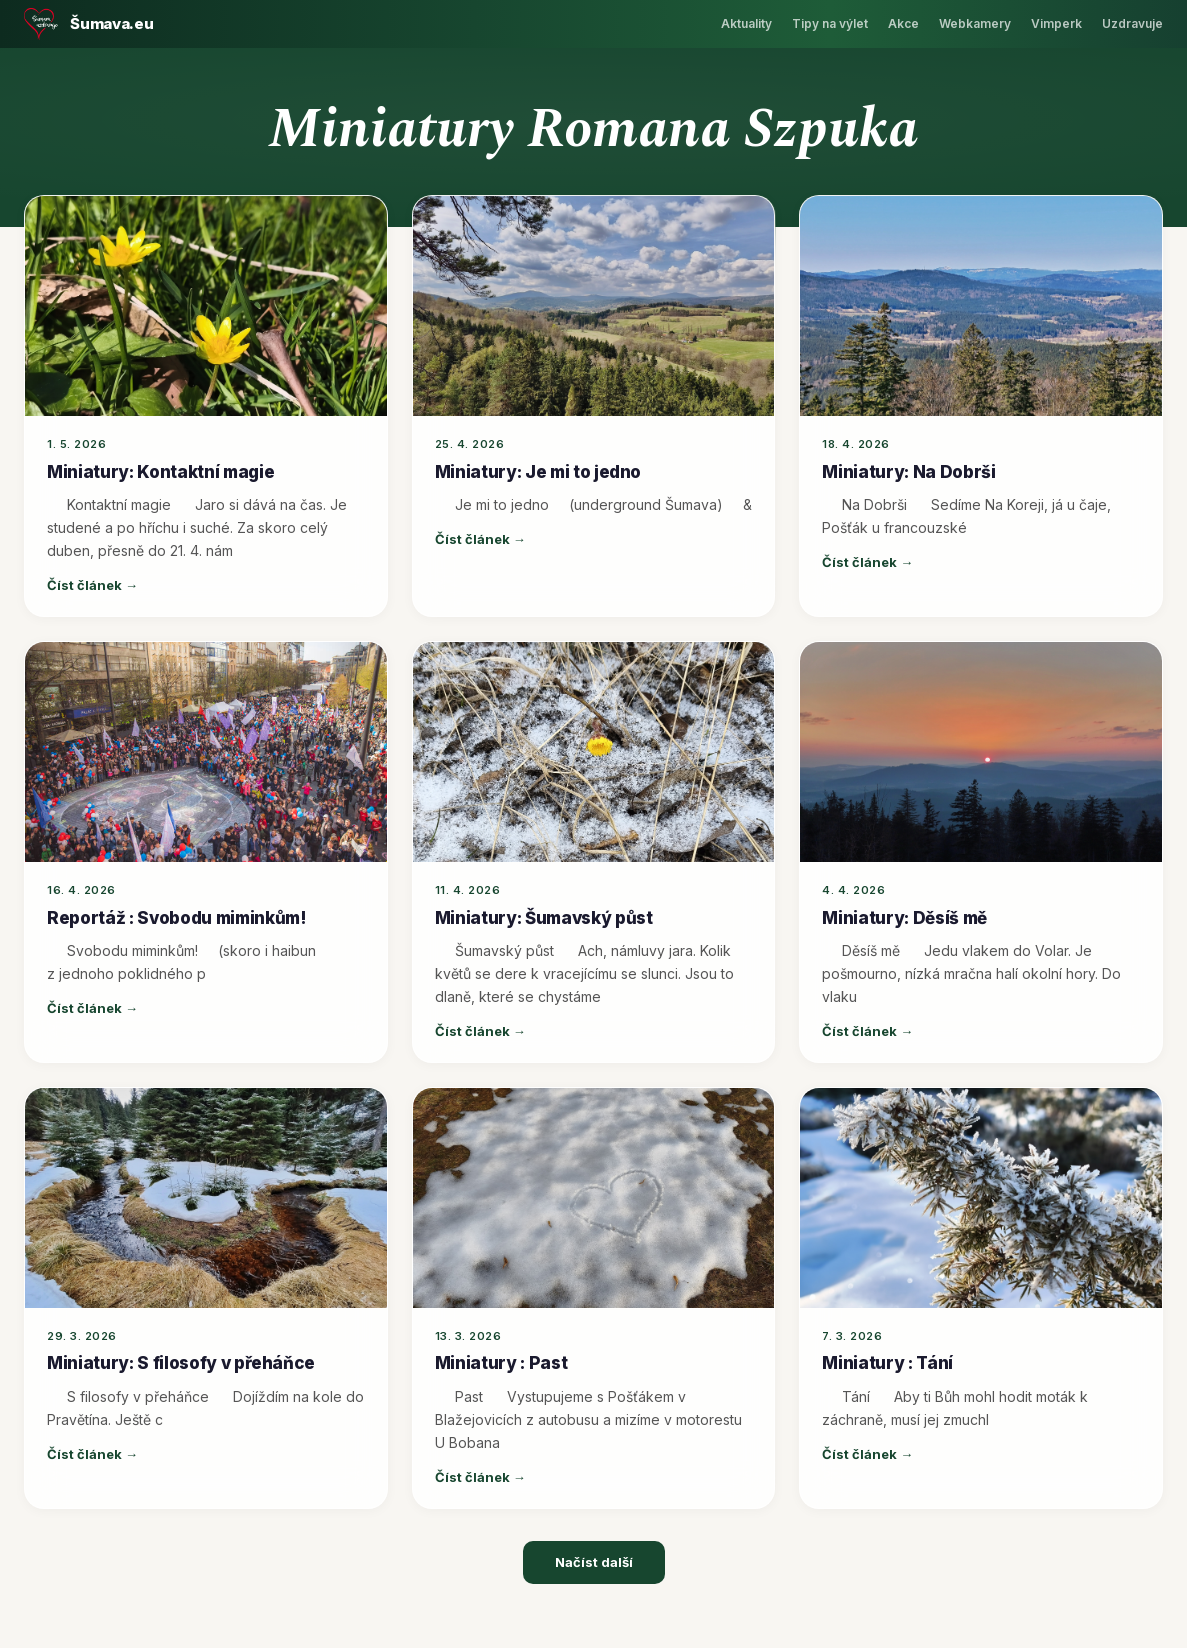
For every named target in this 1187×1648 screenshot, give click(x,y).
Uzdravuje (1132, 23)
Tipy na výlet (830, 23)
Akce (903, 23)
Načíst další (594, 1562)
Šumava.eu (111, 23)
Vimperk (1056, 23)
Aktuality (746, 23)
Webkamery (975, 23)
